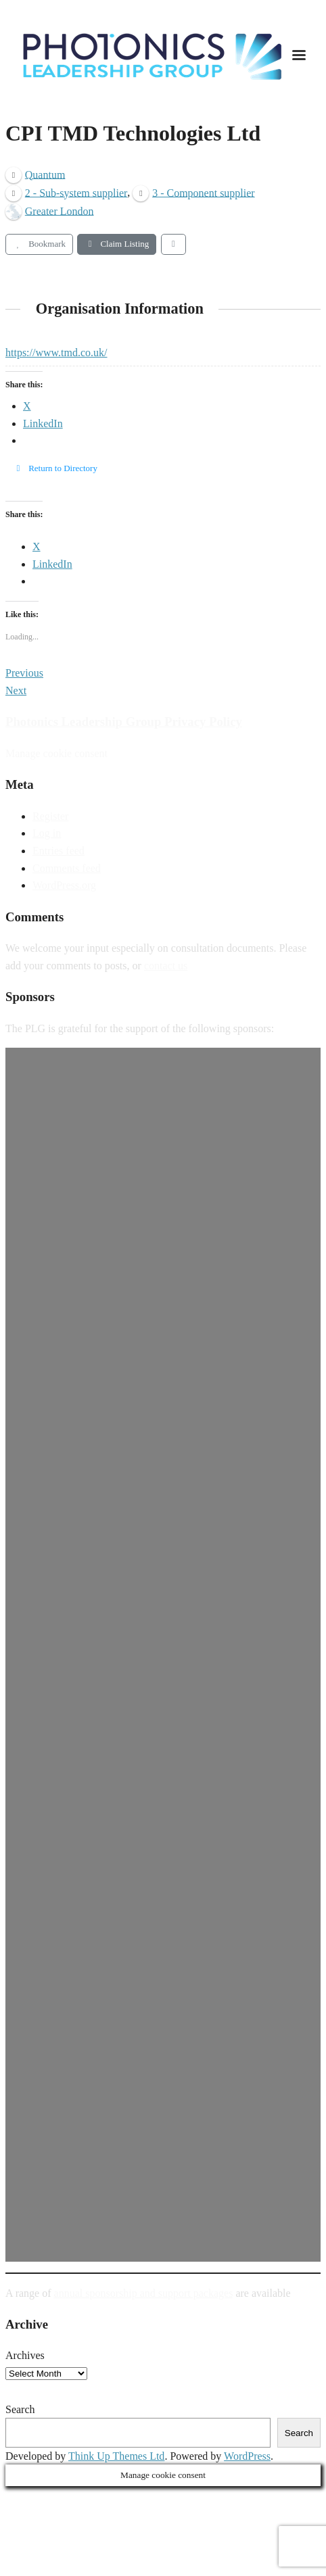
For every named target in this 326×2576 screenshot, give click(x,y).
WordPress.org (64, 885)
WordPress (247, 2456)
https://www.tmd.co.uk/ (56, 352)
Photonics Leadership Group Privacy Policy (123, 721)
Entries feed (58, 850)
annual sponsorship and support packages (143, 2293)
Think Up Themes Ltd (116, 2456)
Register (50, 816)
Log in (46, 833)
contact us (165, 965)
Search (20, 2409)
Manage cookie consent (56, 753)
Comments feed (66, 868)
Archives (25, 2355)
